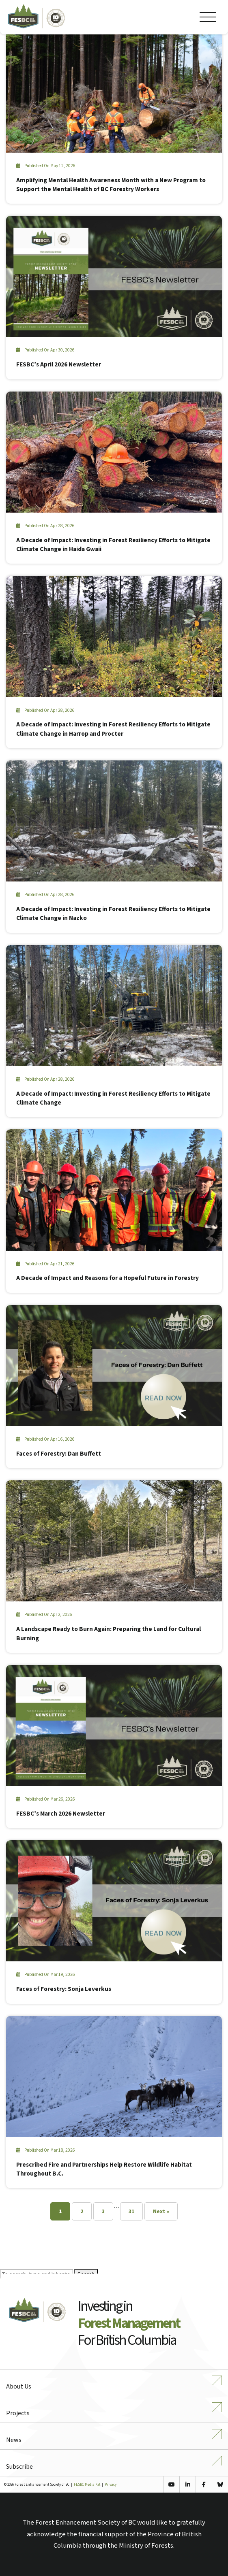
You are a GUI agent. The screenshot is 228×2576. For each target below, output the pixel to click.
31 (131, 2212)
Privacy (110, 2484)
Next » (161, 2212)
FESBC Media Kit (87, 2484)
